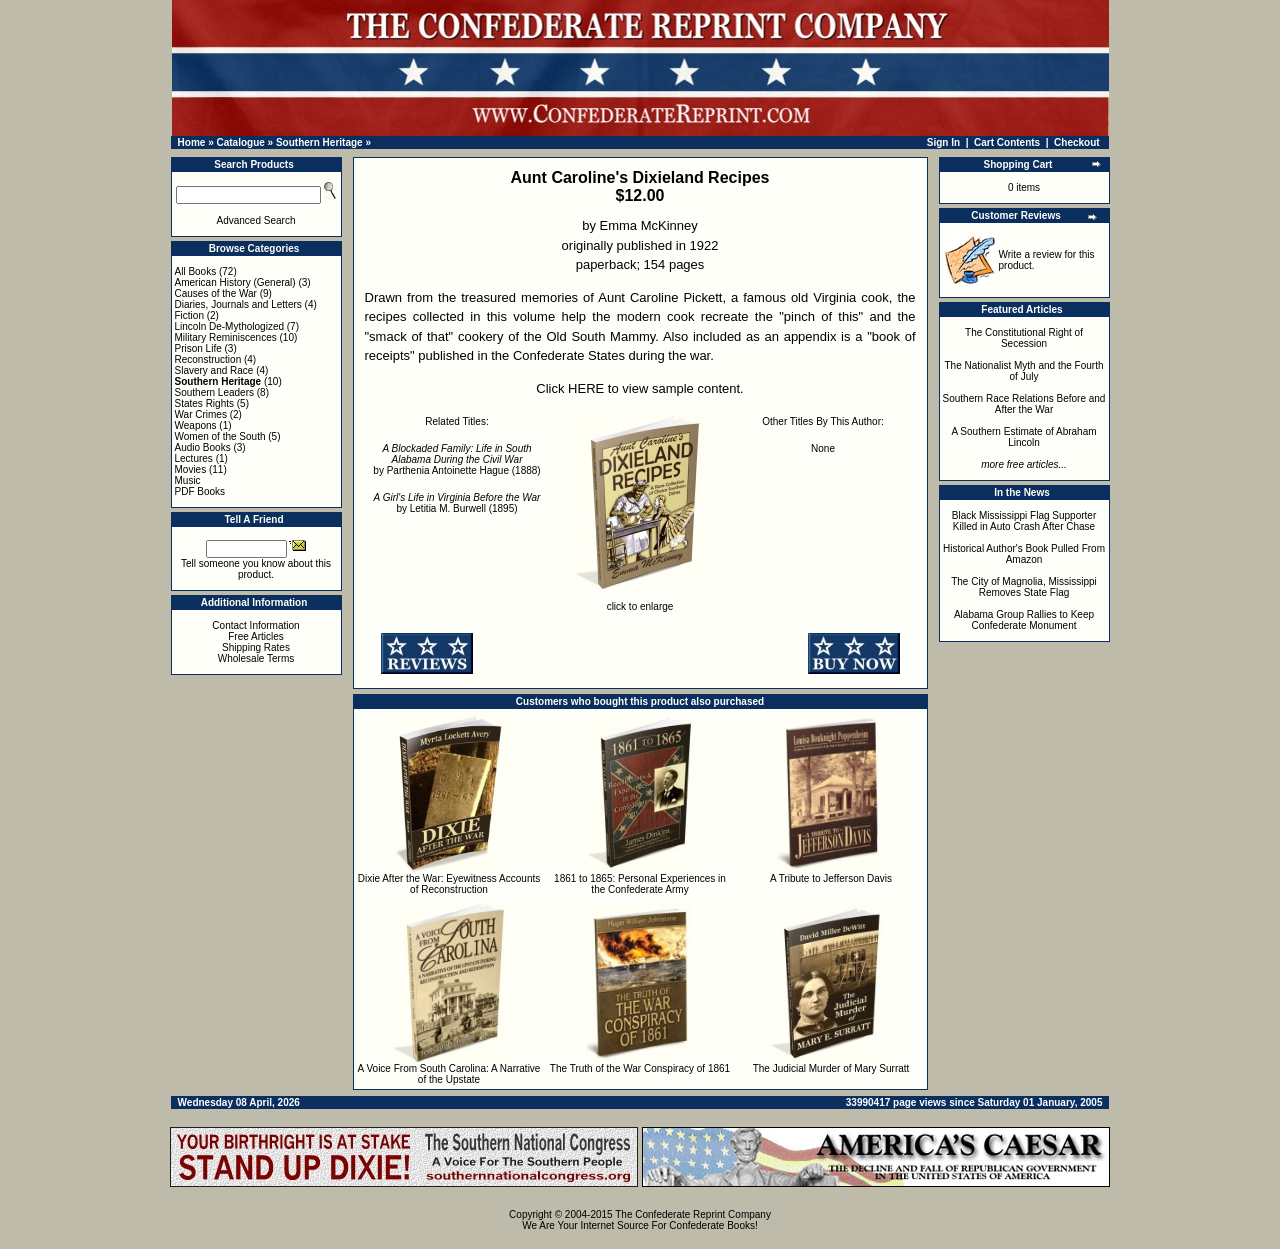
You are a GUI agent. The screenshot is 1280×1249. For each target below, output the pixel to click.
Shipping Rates (256, 647)
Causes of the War (216, 293)
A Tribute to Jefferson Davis (831, 878)
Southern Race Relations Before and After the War (1024, 404)
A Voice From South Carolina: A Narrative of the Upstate (449, 1074)
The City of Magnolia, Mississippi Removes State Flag (1024, 587)
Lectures (194, 458)
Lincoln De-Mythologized (230, 326)
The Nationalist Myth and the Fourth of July (1024, 371)
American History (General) (235, 282)
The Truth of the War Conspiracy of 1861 (640, 1068)
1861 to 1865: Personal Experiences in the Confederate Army (640, 884)
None (823, 448)
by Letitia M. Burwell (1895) (457, 503)
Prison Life (198, 348)
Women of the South (220, 436)
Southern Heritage (319, 142)
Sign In (943, 142)
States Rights (204, 403)
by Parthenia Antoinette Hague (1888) (456, 459)
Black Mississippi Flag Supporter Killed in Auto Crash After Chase (1024, 521)
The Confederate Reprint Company (693, 1214)
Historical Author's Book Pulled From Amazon (1024, 554)
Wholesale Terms (256, 658)
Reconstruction (208, 359)
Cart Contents (1007, 142)
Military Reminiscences (226, 337)
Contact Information (255, 625)
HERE (586, 388)
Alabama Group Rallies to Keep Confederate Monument (1024, 620)
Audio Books (203, 447)
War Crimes (201, 414)
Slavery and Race (214, 370)
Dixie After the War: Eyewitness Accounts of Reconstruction (449, 884)
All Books (196, 271)
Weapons (196, 425)
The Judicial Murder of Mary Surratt (831, 1068)
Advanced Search (256, 220)
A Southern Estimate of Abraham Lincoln (1023, 437)
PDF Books (200, 491)
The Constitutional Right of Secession (1024, 338)
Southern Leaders (215, 392)
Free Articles (256, 636)
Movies (191, 469)
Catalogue (240, 142)
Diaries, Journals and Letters (238, 304)
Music (188, 480)
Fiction (189, 315)
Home (192, 142)
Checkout (1077, 142)
